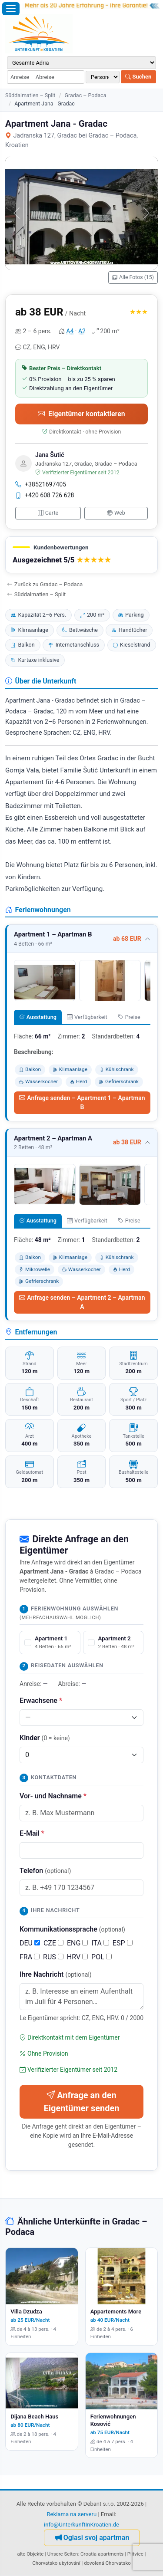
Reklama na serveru (72, 2514)
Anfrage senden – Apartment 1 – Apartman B (82, 1102)
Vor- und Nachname (53, 1796)
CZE (53, 1943)
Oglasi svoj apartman (92, 2537)
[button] (81, 554)
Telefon (45, 1870)
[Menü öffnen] (11, 8)
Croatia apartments (101, 2554)
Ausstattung (38, 1017)
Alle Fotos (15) (133, 277)
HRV (77, 1957)
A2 (82, 331)
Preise (129, 1017)
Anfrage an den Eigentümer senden (82, 2101)
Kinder (45, 1738)
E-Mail (32, 1833)
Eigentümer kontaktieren (81, 414)
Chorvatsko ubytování (56, 2563)
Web (116, 512)
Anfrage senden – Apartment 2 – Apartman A (82, 1302)
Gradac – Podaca (85, 95)
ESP (123, 1943)
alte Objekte (30, 2554)
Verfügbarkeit (87, 1017)
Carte (48, 512)
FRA (30, 1957)
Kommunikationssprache (72, 1929)
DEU (30, 1943)
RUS (53, 1957)
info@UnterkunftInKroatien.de (81, 2524)
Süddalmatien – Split (30, 95)
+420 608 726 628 (44, 495)
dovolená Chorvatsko (107, 2563)
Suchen (138, 76)
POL (101, 1957)
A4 (69, 331)
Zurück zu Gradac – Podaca (45, 584)
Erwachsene (41, 1700)
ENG (77, 1943)
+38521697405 (40, 484)
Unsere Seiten (62, 2554)
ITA (100, 1943)
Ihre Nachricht (56, 1974)
